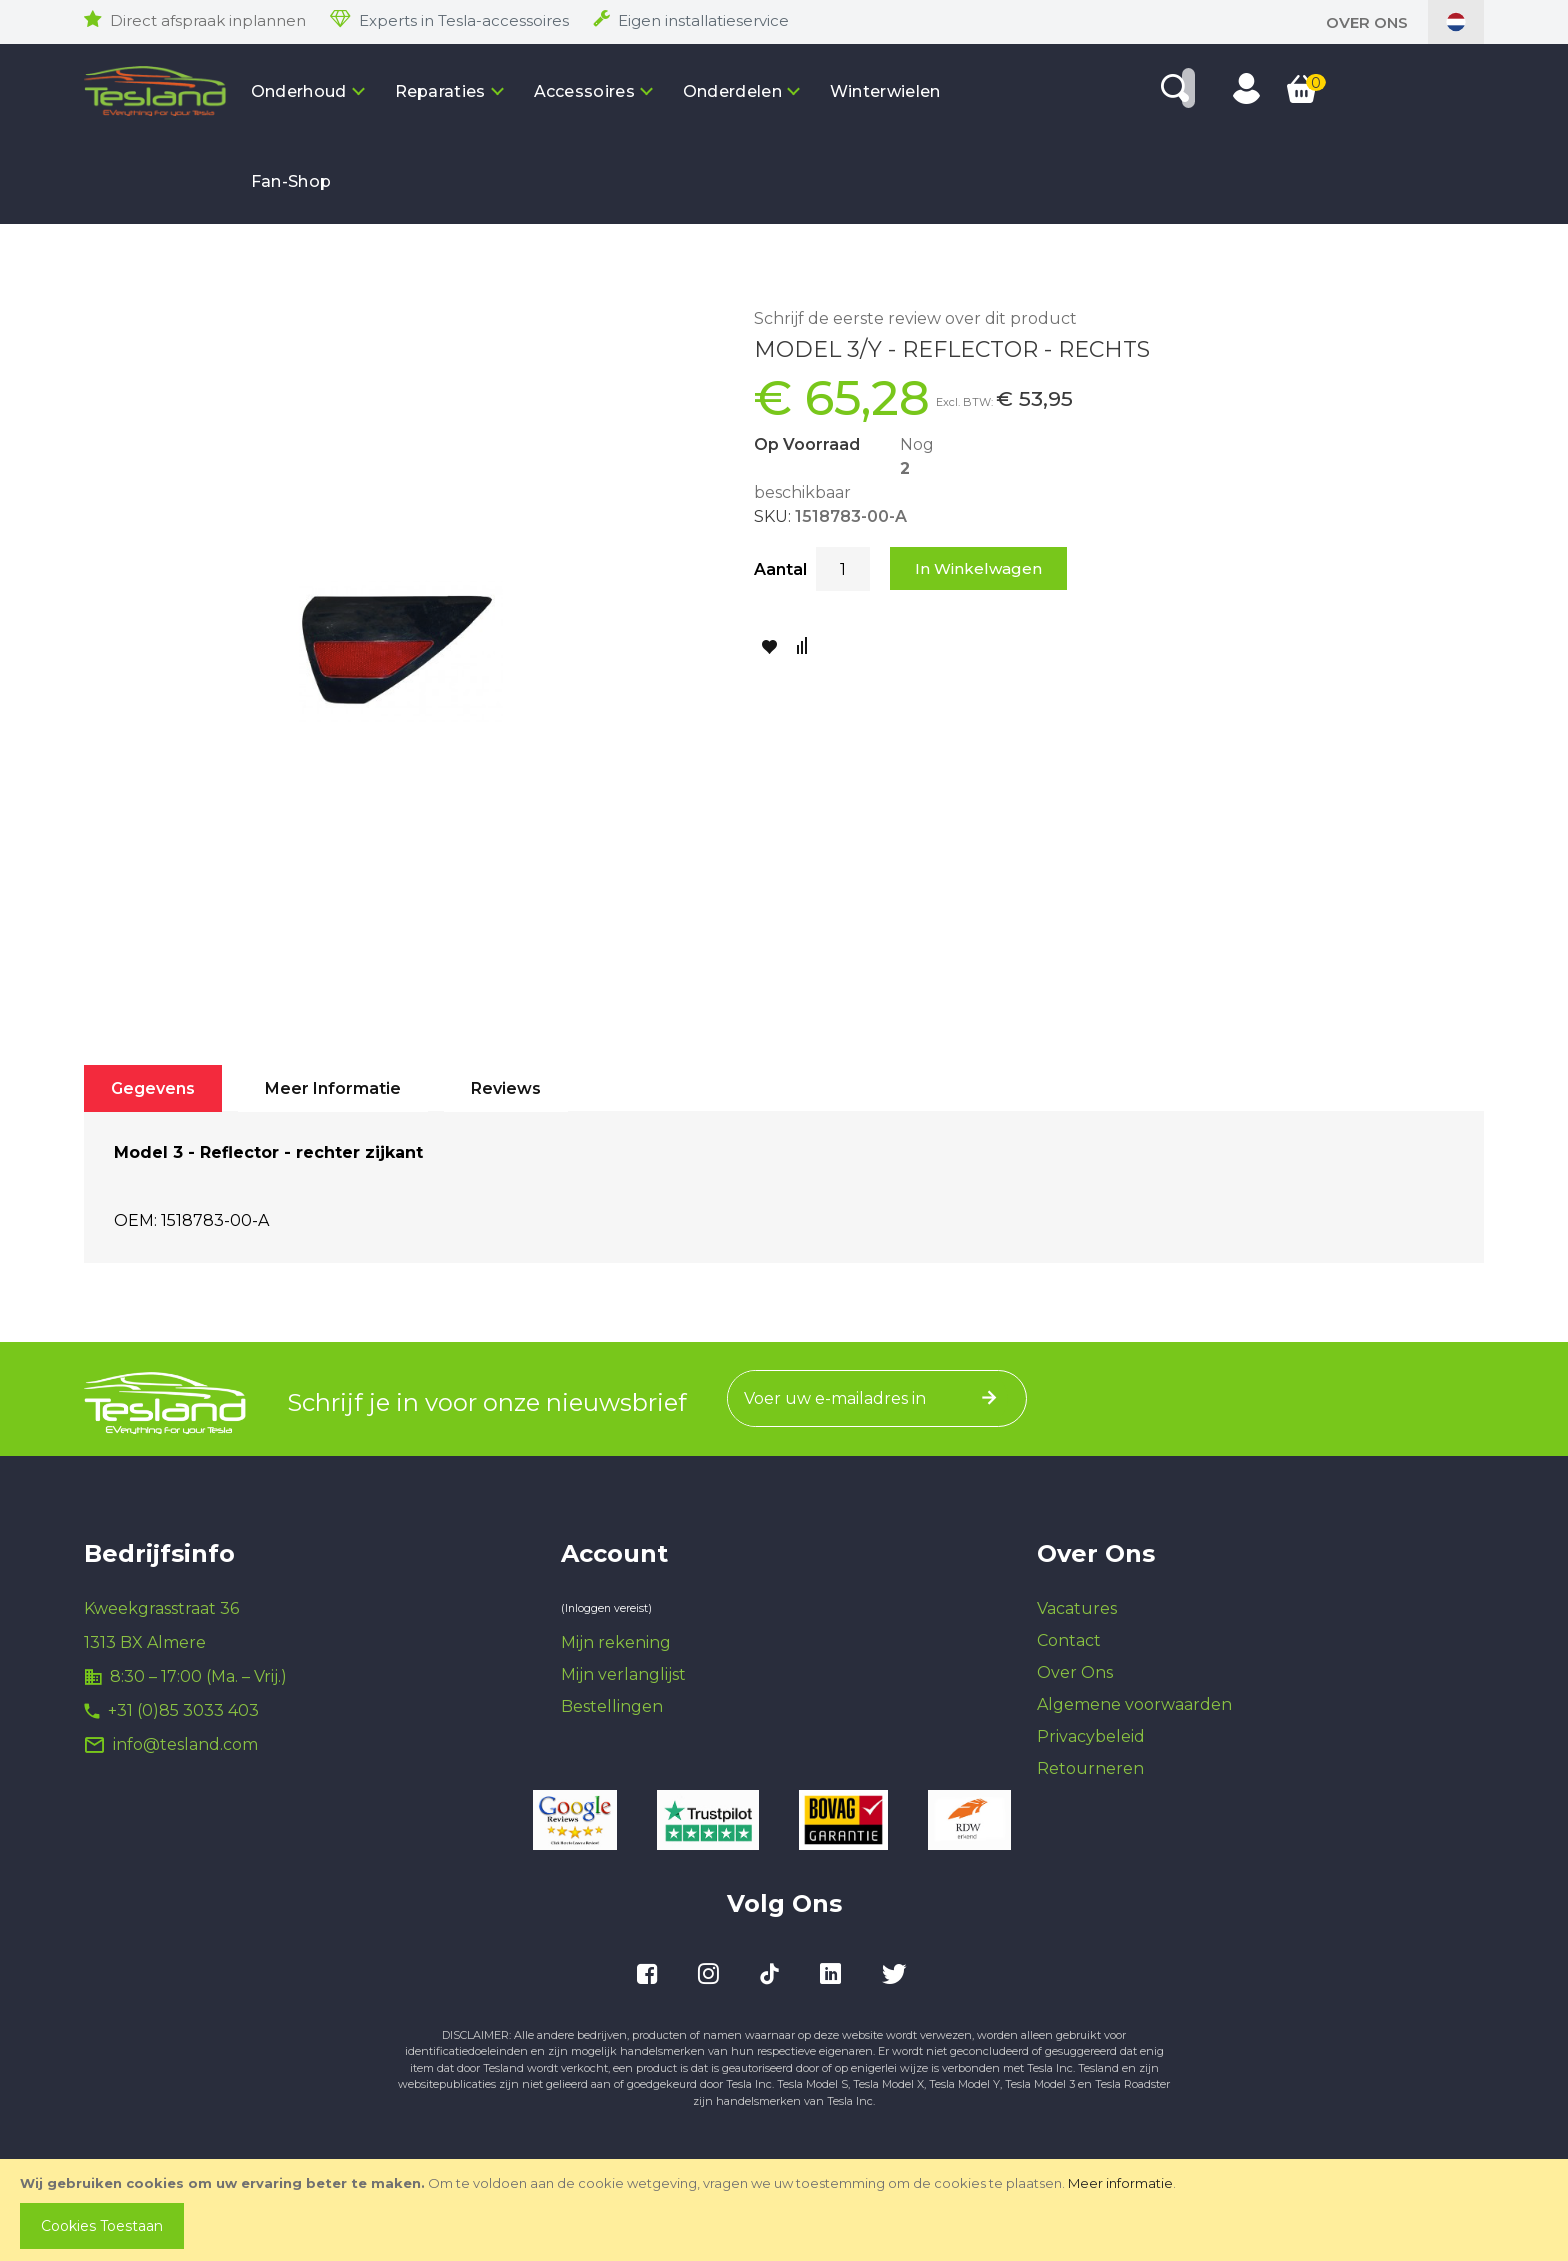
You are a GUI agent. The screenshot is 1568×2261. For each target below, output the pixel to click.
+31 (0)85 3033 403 (183, 1710)
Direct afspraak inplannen (208, 20)
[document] (786, 2210)
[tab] (153, 1088)
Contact (1069, 1640)
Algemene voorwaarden (1134, 1704)
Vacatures (1077, 1608)
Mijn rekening (616, 1642)
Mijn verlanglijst (623, 1674)
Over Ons (1367, 22)
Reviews (506, 1088)
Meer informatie (1120, 2183)
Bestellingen (612, 1706)
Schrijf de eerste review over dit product (915, 318)
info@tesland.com (185, 1744)
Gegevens (153, 1088)
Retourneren (1090, 1768)
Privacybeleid (1091, 1736)
